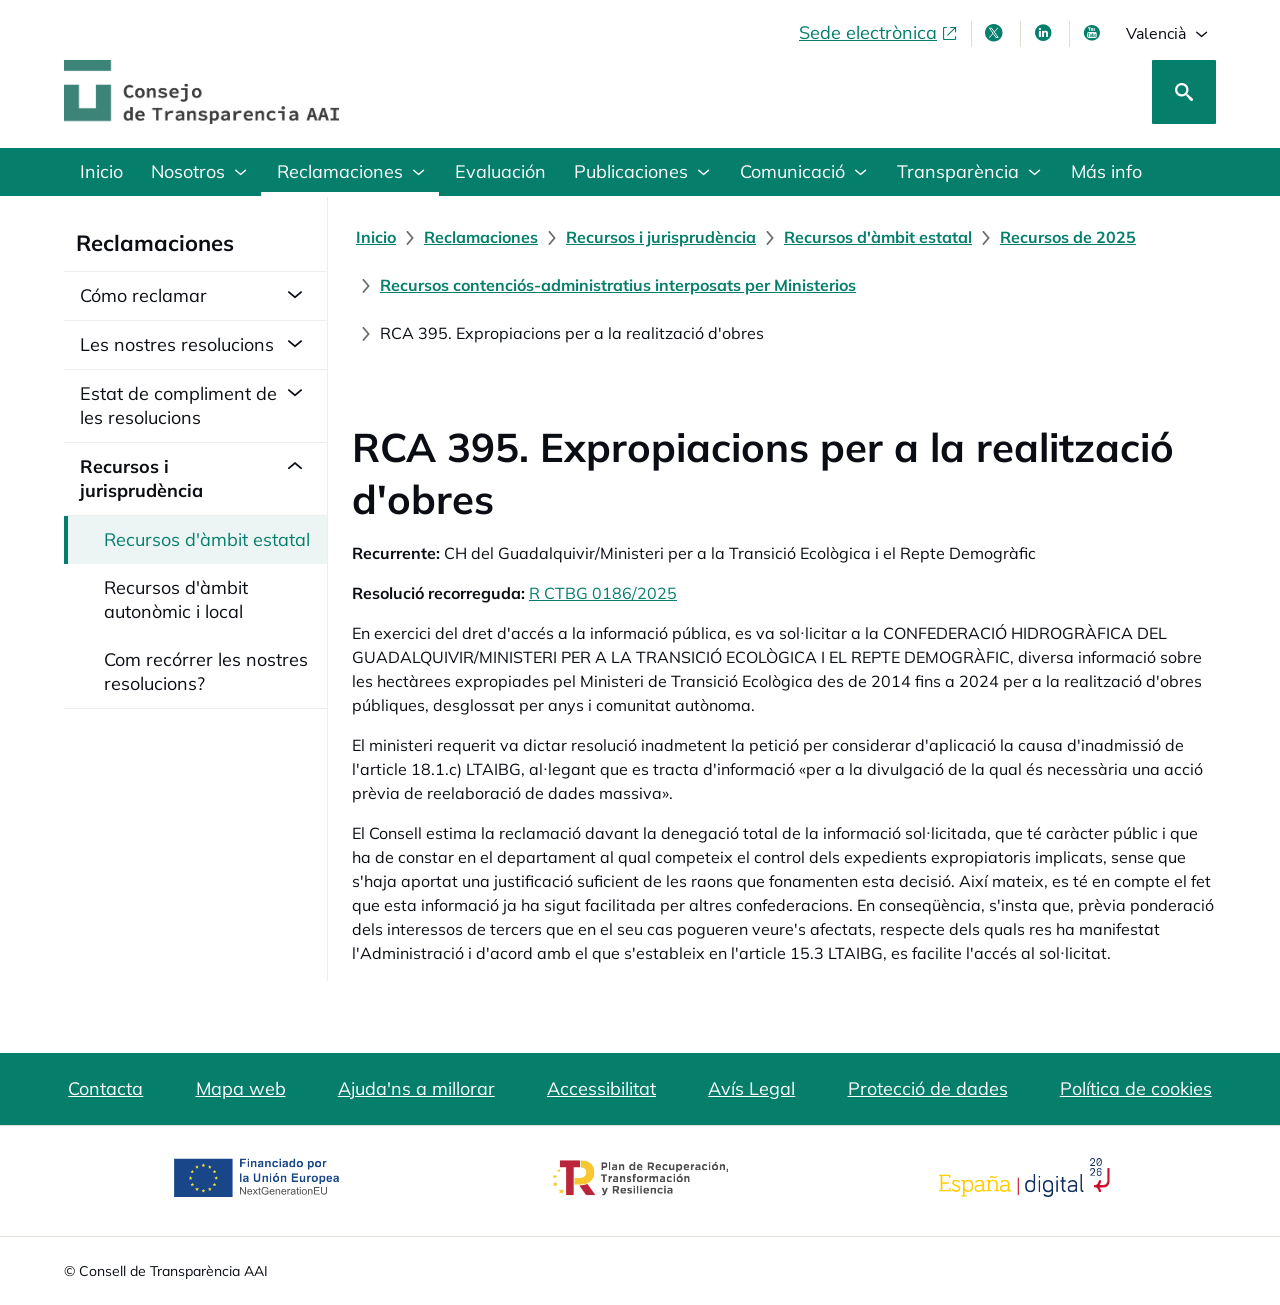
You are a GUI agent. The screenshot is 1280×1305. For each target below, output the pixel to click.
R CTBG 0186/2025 (603, 593)
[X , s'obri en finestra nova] (996, 33)
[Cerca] (1184, 92)
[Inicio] (376, 237)
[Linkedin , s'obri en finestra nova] (1045, 33)
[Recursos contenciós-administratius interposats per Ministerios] (618, 285)
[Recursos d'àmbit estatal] (878, 237)
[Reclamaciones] (481, 237)
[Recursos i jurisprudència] (661, 237)
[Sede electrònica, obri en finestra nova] (879, 33)
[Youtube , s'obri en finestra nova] (1094, 33)
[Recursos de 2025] (1068, 237)
